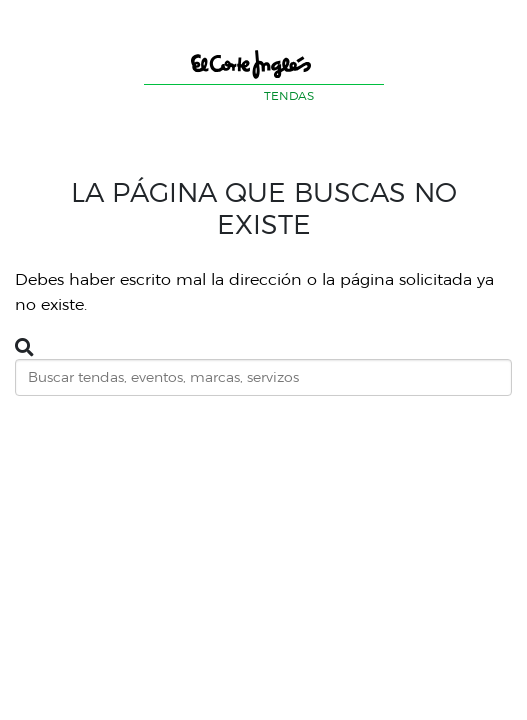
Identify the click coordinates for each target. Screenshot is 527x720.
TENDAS (289, 95)
